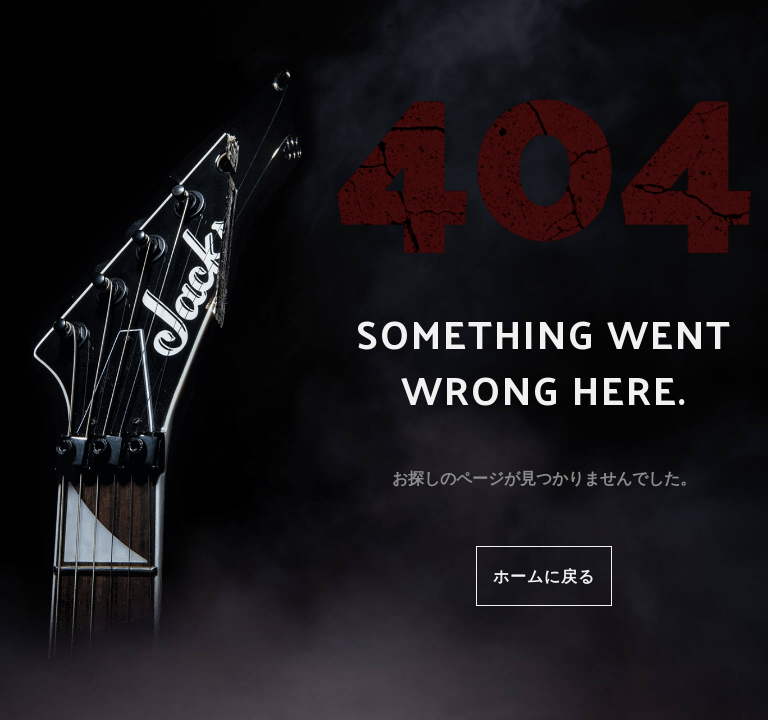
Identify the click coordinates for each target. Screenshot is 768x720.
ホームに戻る (544, 575)
